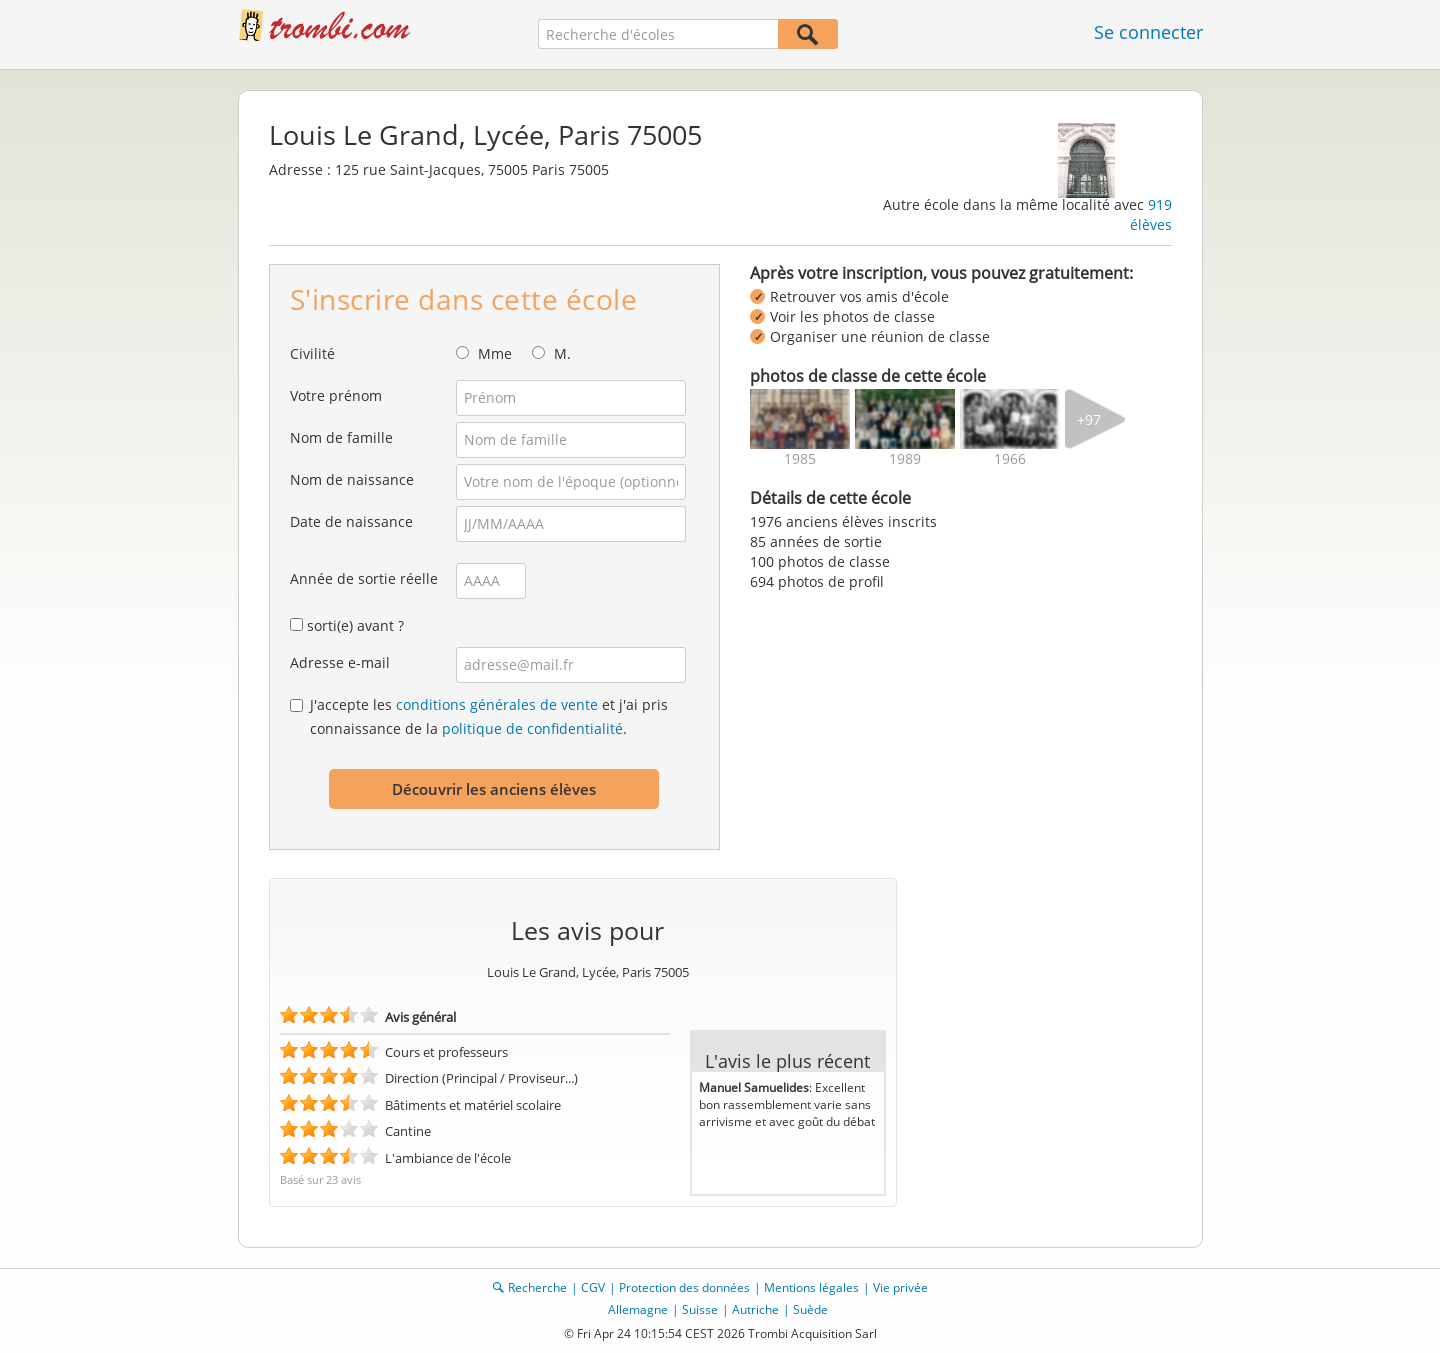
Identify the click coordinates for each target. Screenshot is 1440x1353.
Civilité (312, 353)
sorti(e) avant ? (355, 625)
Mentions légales (811, 1287)
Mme (495, 353)
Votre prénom (336, 395)
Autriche (755, 1309)
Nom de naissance (352, 479)
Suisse (700, 1309)
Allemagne (638, 1309)
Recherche (537, 1287)
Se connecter (1148, 32)
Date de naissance (351, 521)
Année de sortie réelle (364, 578)
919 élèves (1151, 214)
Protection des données (684, 1287)
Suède (810, 1309)
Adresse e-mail (340, 662)
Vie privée (900, 1287)
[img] (800, 419)
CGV (593, 1287)
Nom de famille (341, 437)
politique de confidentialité (532, 728)
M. (562, 353)
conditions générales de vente (497, 704)
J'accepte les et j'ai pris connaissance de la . (489, 716)
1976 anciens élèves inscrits (843, 521)
